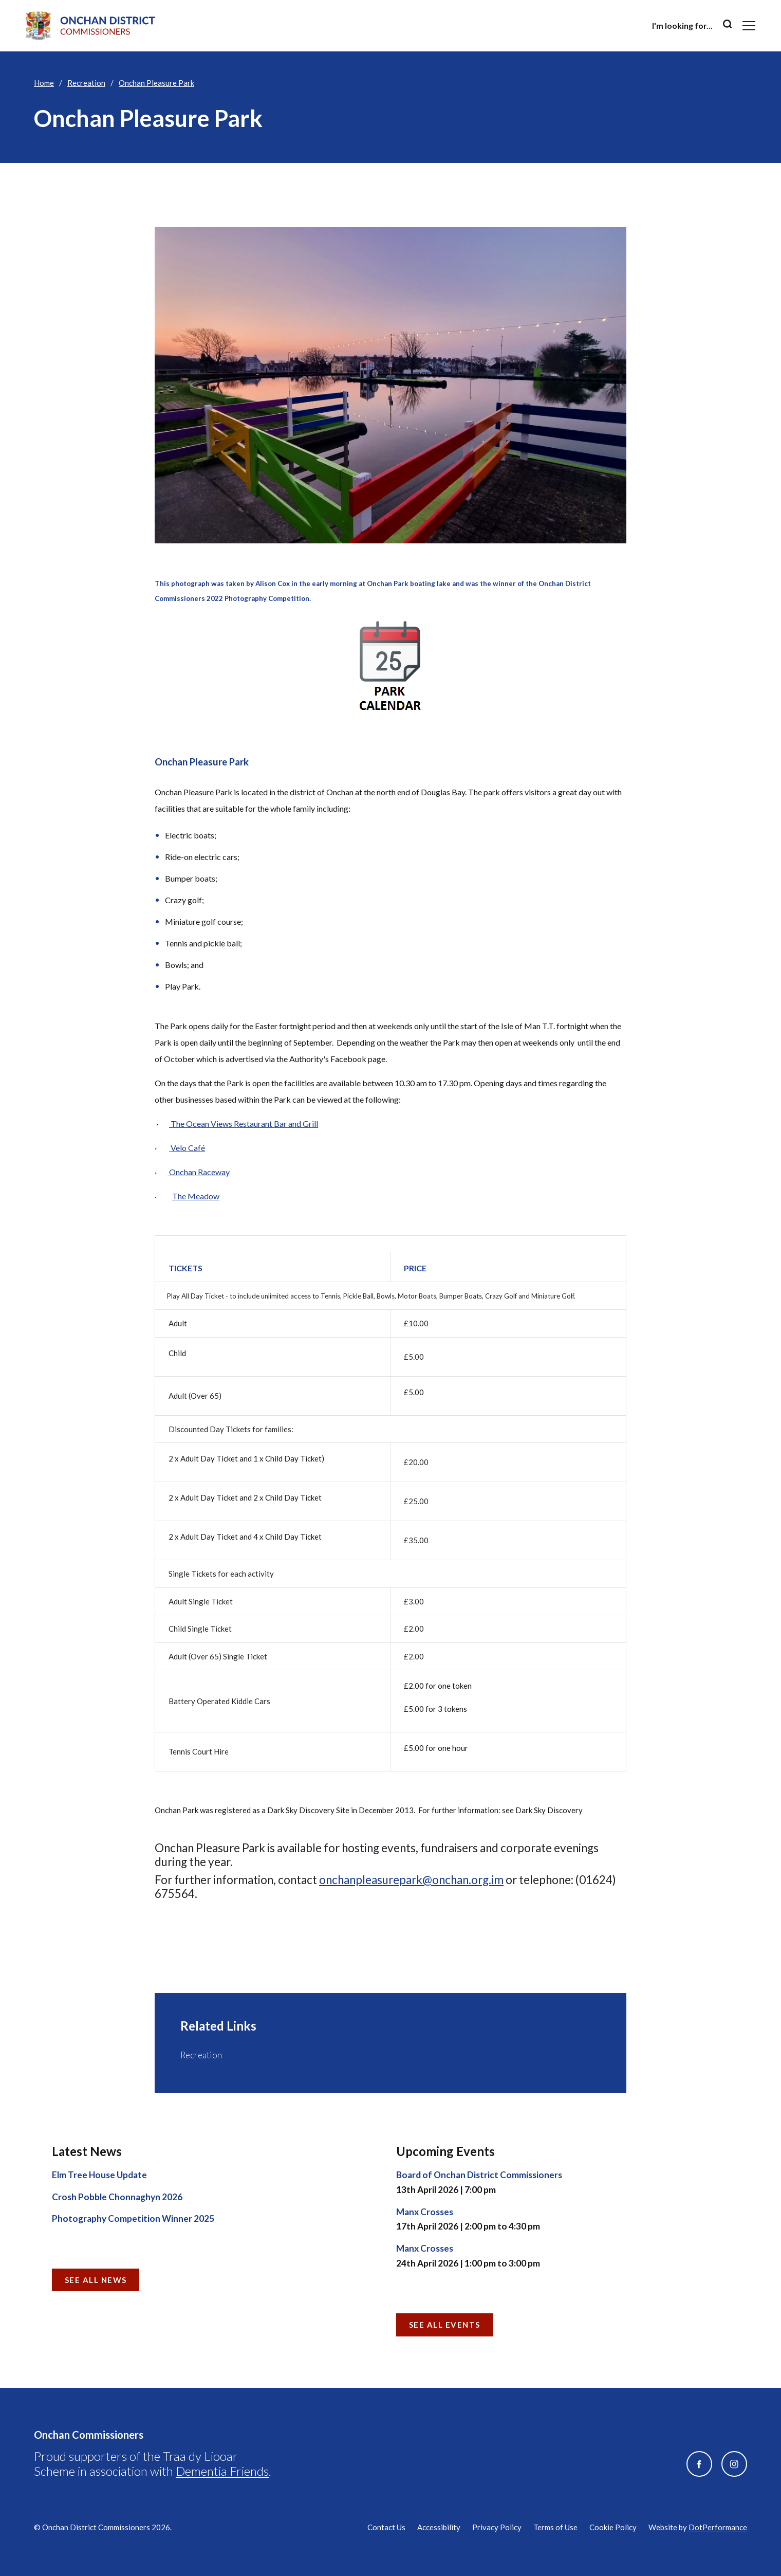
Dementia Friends (222, 2470)
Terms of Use (555, 2527)
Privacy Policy (497, 2527)
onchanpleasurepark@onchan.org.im (411, 1880)
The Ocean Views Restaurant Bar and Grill (243, 1123)
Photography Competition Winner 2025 (133, 2218)
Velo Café (187, 1148)
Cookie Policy (613, 2527)
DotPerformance (718, 2527)
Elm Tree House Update (99, 2174)
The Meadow (195, 1196)
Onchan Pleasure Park (156, 82)
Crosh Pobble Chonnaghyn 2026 (117, 2196)
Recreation (86, 82)
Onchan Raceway (199, 1172)
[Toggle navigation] (748, 25)
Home (44, 82)
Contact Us (386, 2527)
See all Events (444, 2324)
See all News (96, 2280)
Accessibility (438, 2527)
